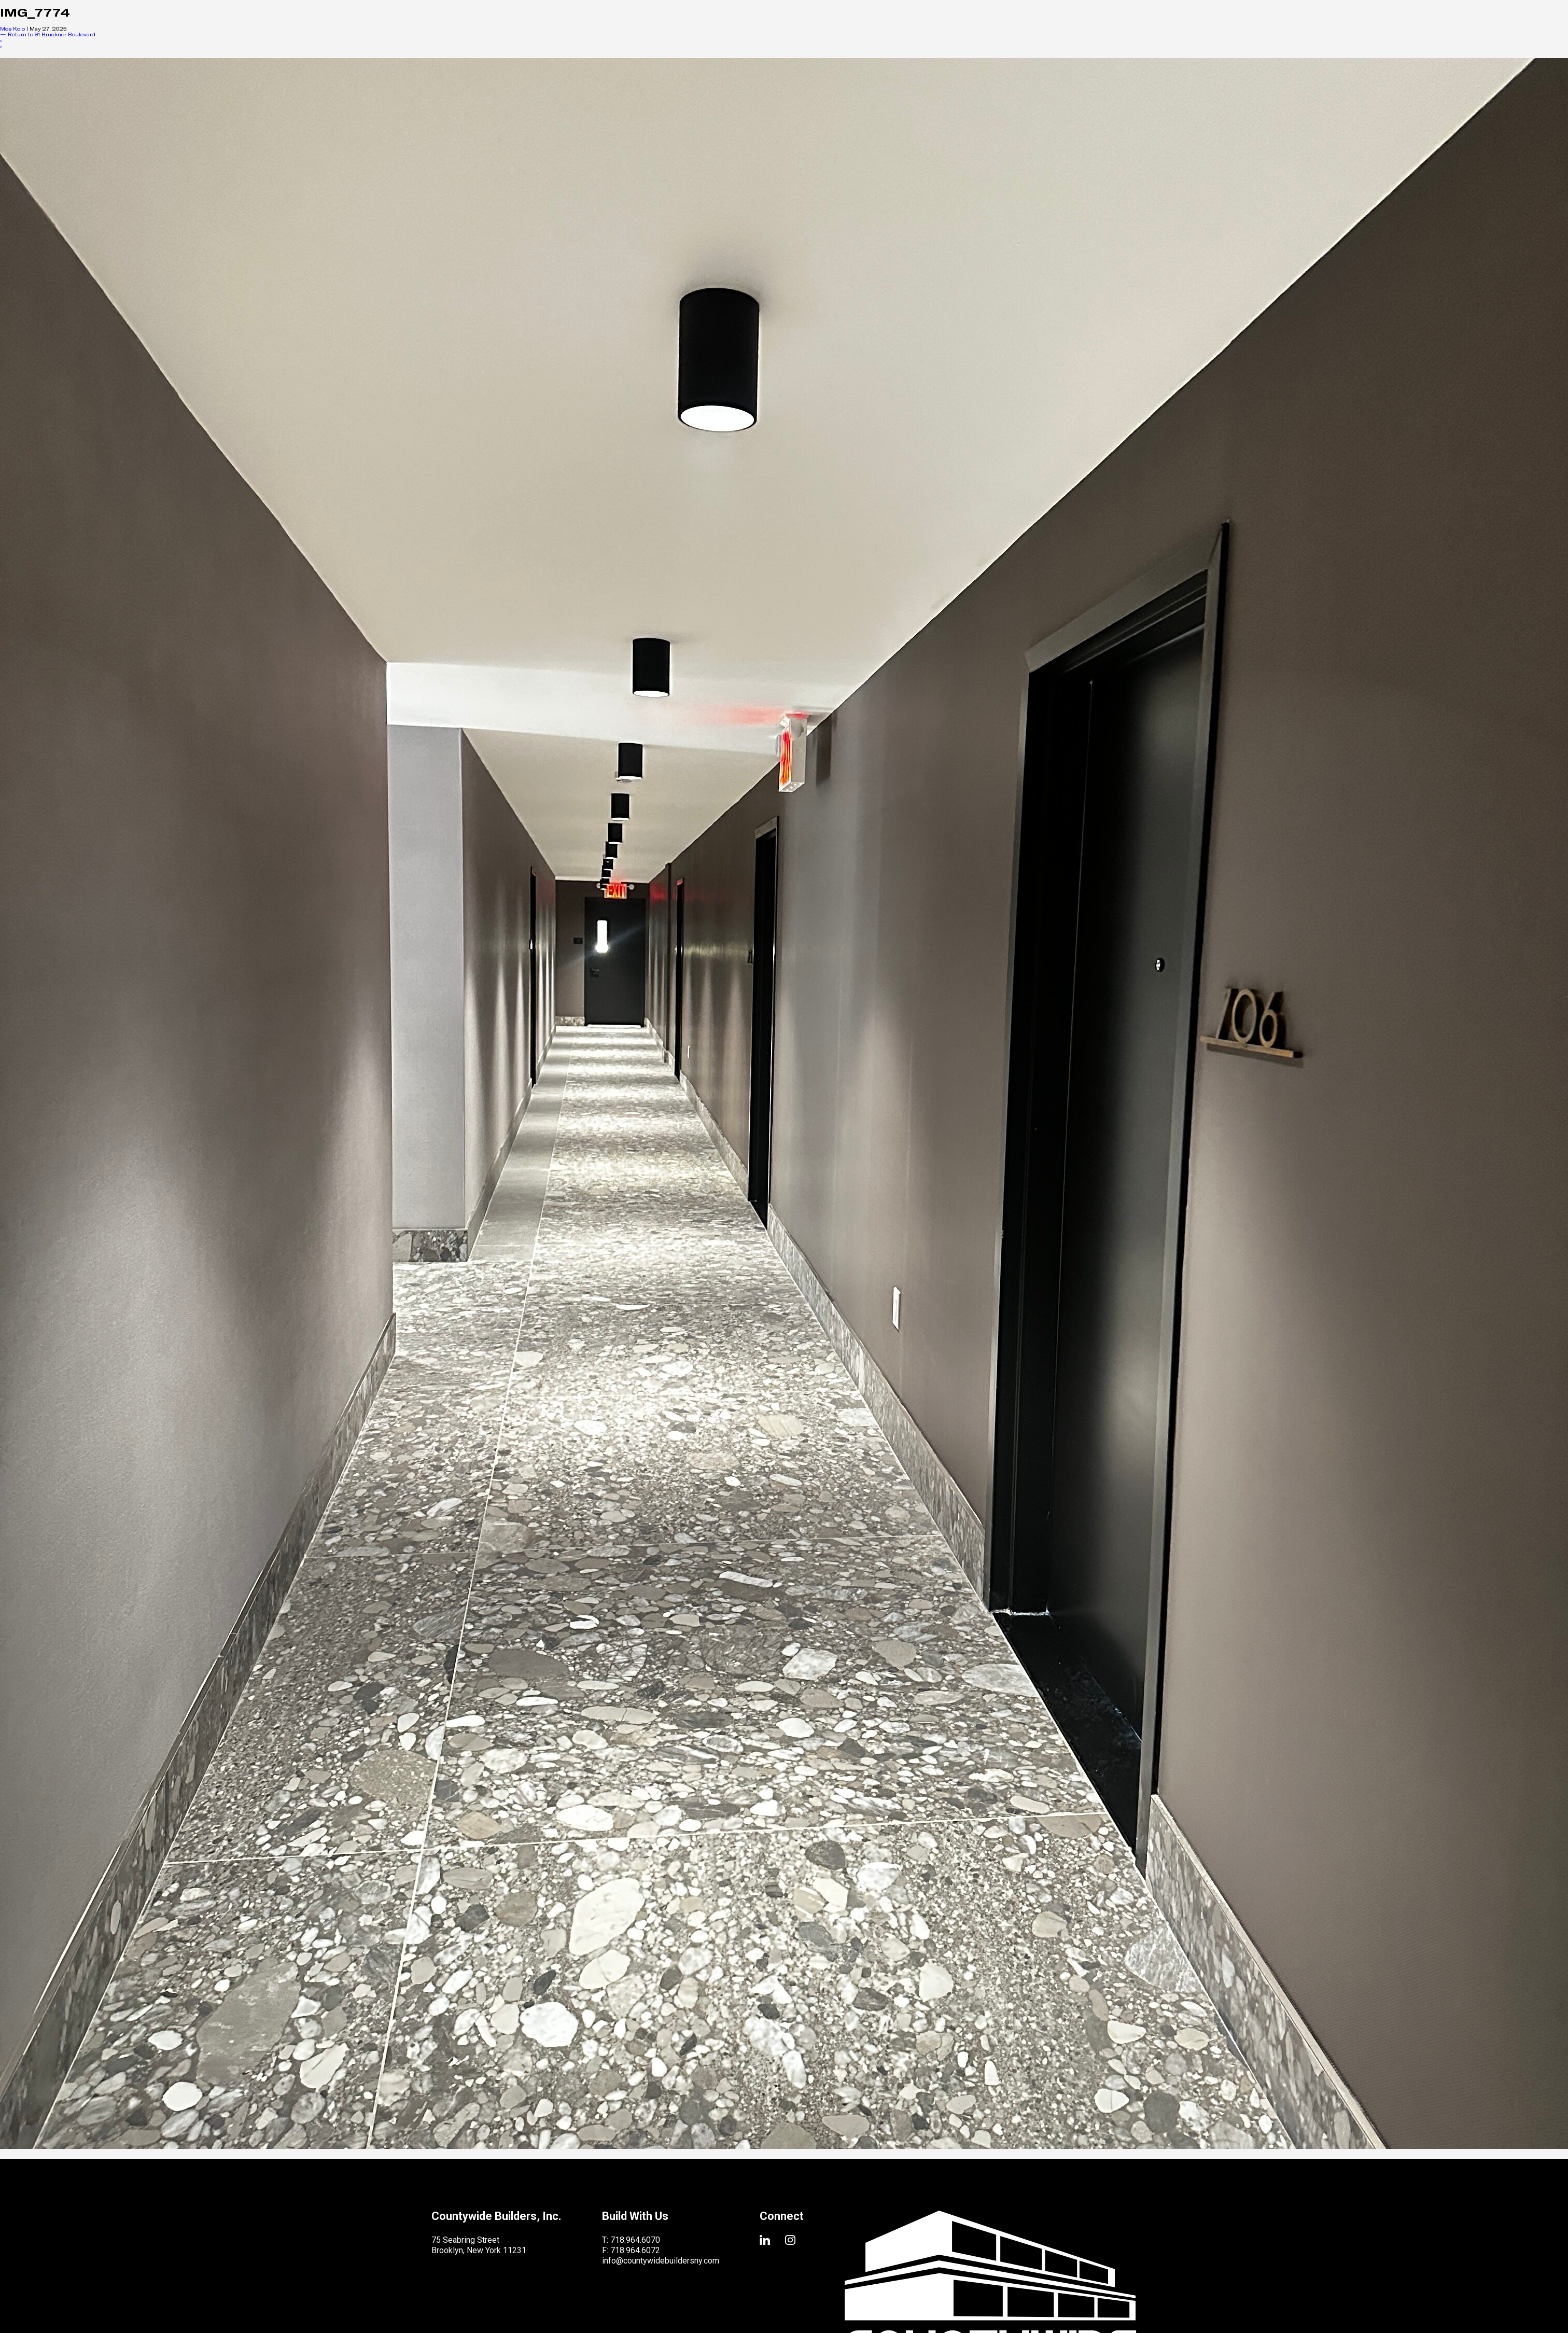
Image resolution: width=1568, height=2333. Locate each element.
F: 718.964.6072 (631, 2250)
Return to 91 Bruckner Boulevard (47, 34)
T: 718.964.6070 (631, 2240)
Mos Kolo (12, 28)
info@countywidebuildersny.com (660, 2261)
